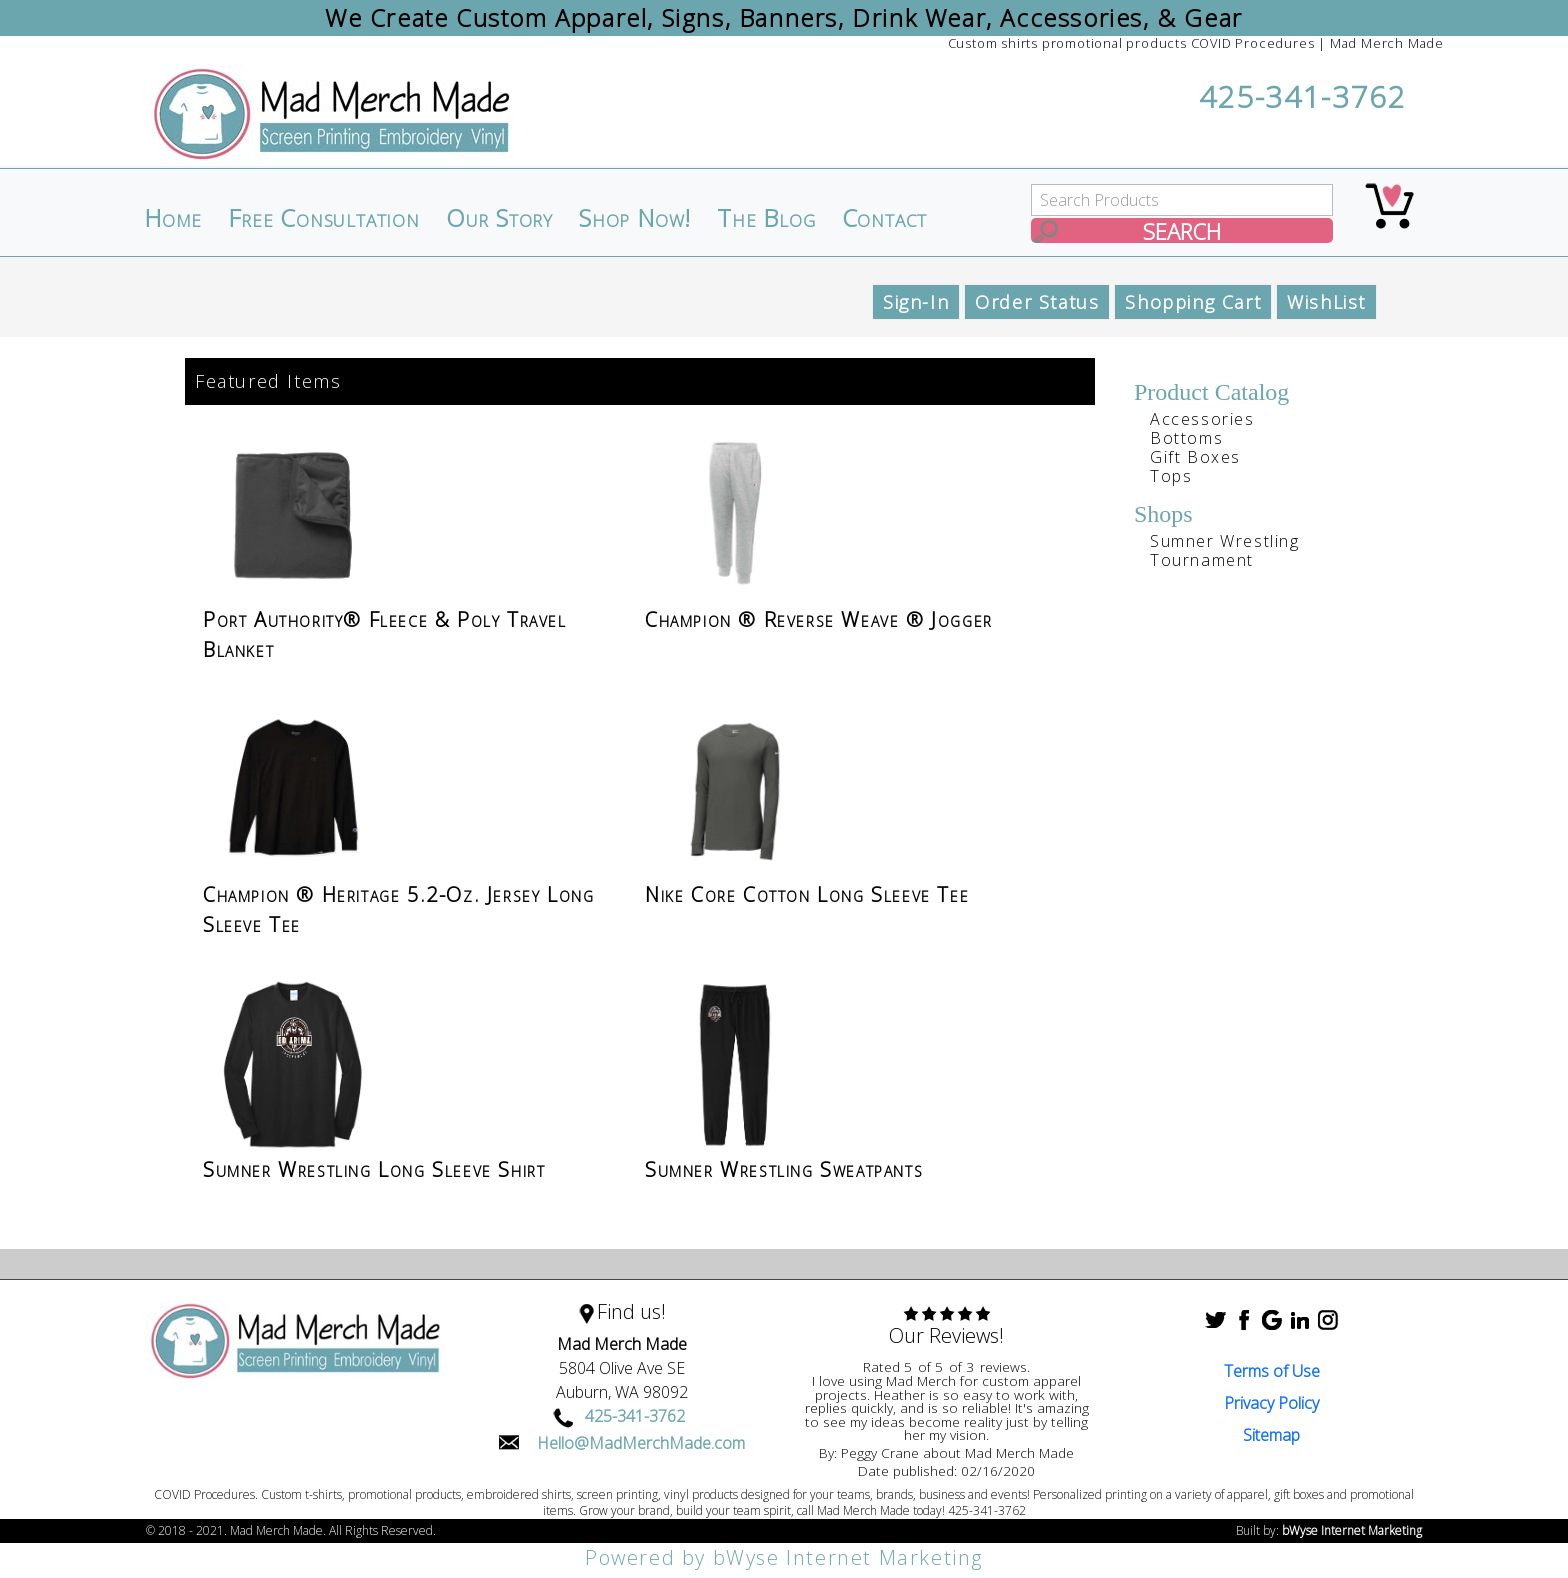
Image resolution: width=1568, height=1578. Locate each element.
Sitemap (1271, 1435)
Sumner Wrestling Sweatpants (784, 1169)
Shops (1163, 514)
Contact (885, 218)
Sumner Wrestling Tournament (1225, 550)
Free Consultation (324, 218)
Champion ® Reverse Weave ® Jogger (819, 619)
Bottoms (1186, 438)
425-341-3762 (1302, 96)
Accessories (1202, 419)
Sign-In (916, 302)
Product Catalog (1211, 392)
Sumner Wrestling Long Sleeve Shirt (374, 1169)
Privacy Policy (1271, 1403)
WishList (1326, 302)
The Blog (766, 218)
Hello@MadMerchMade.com (641, 1443)
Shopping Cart (1193, 302)
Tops (1171, 476)
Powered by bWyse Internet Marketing (784, 1557)
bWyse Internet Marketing (1352, 1530)
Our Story (499, 218)
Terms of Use (1272, 1371)
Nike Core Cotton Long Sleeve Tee (807, 894)
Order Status (1037, 302)
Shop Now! (635, 218)
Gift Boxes (1195, 457)
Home (173, 218)
